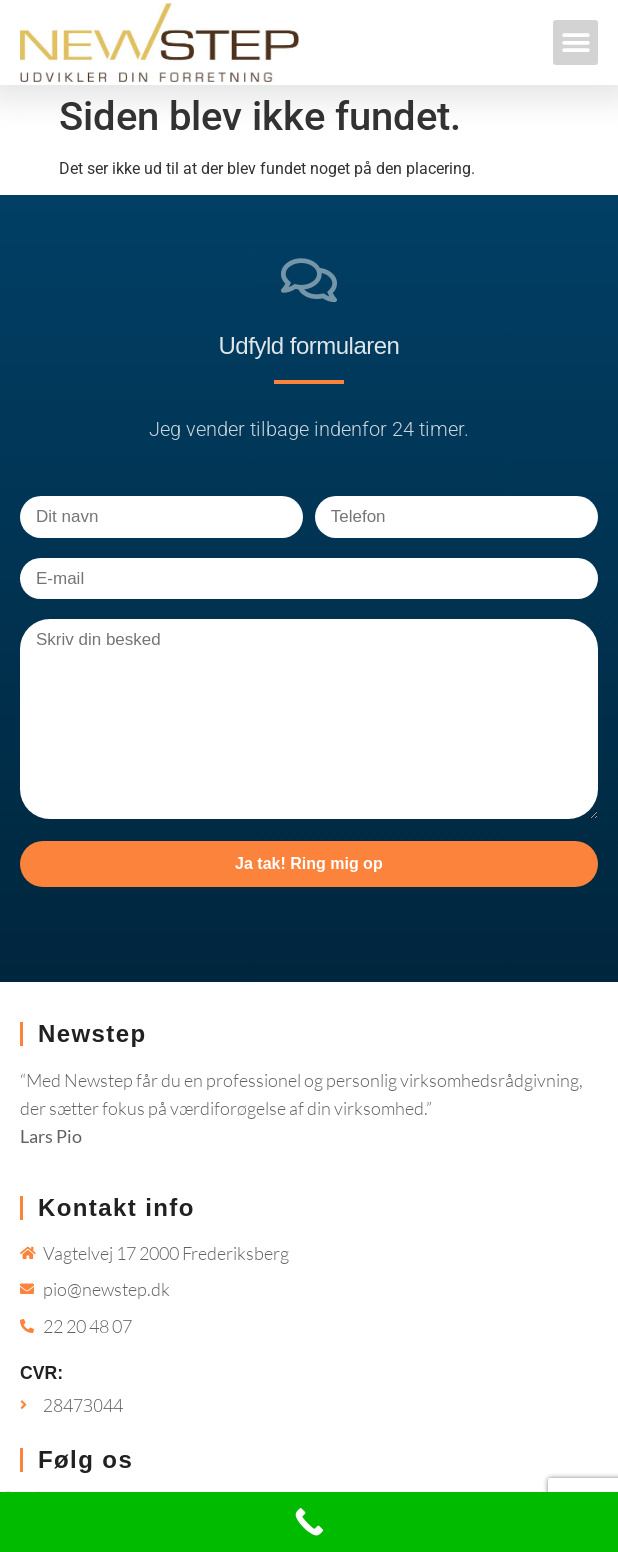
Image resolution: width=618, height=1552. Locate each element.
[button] (575, 42)
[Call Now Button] (309, 1522)
